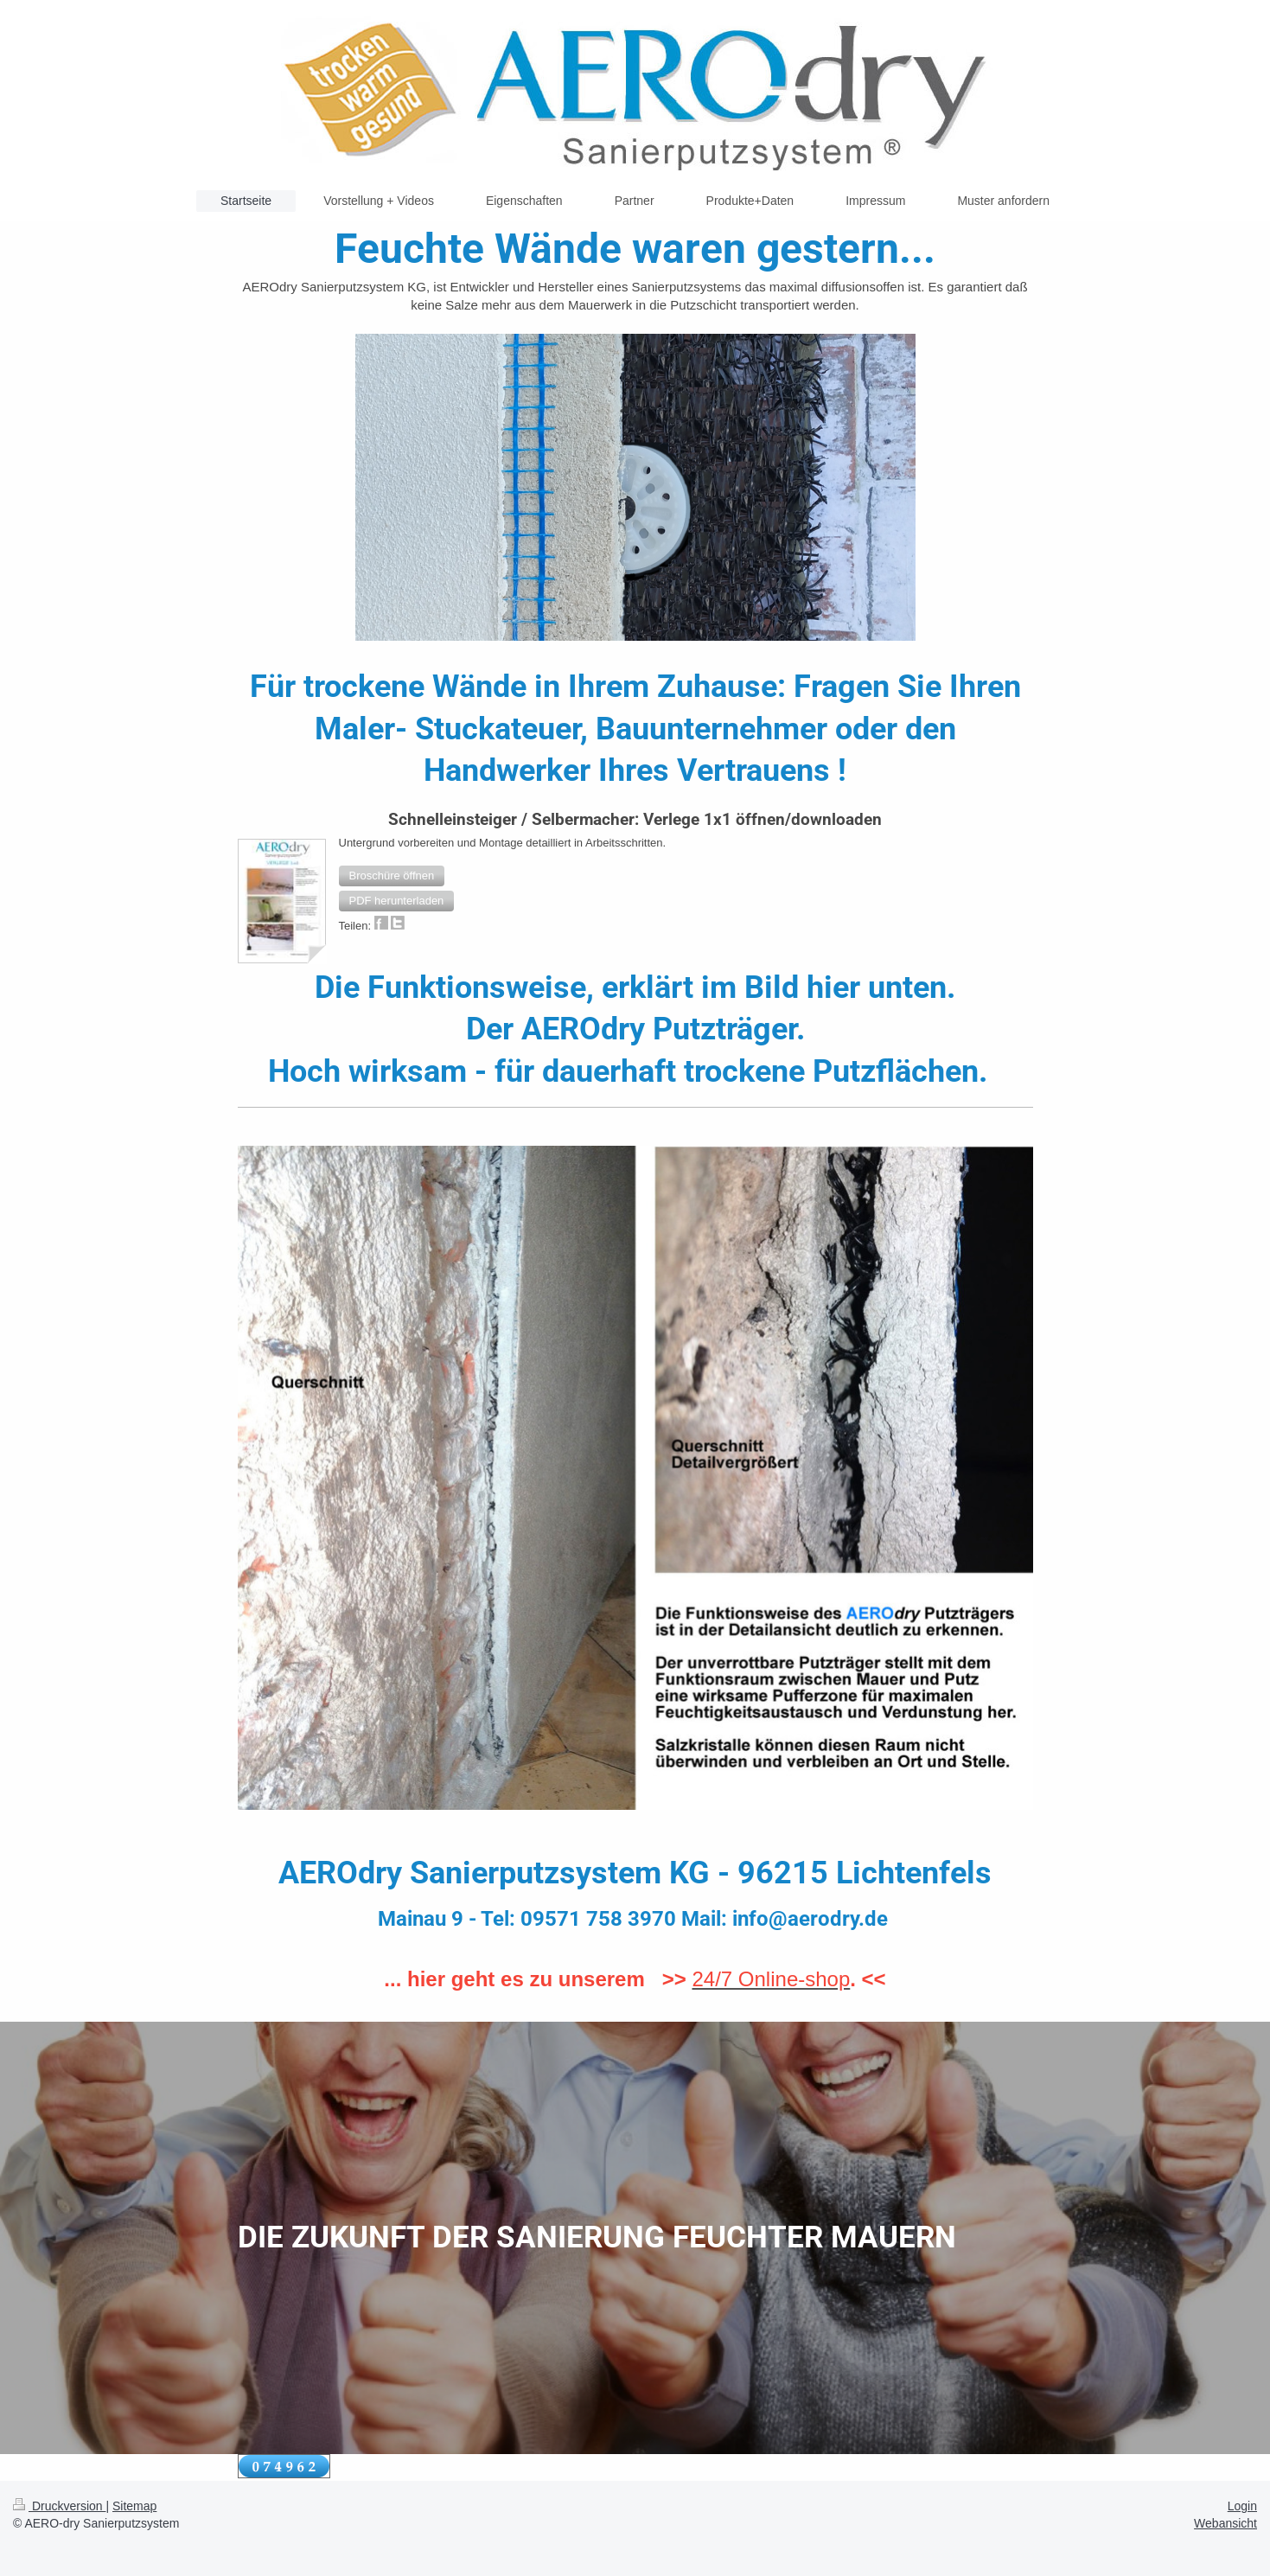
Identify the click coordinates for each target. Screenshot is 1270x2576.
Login (1242, 2506)
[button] (392, 876)
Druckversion (59, 2506)
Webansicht (1225, 2523)
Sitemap (134, 2506)
